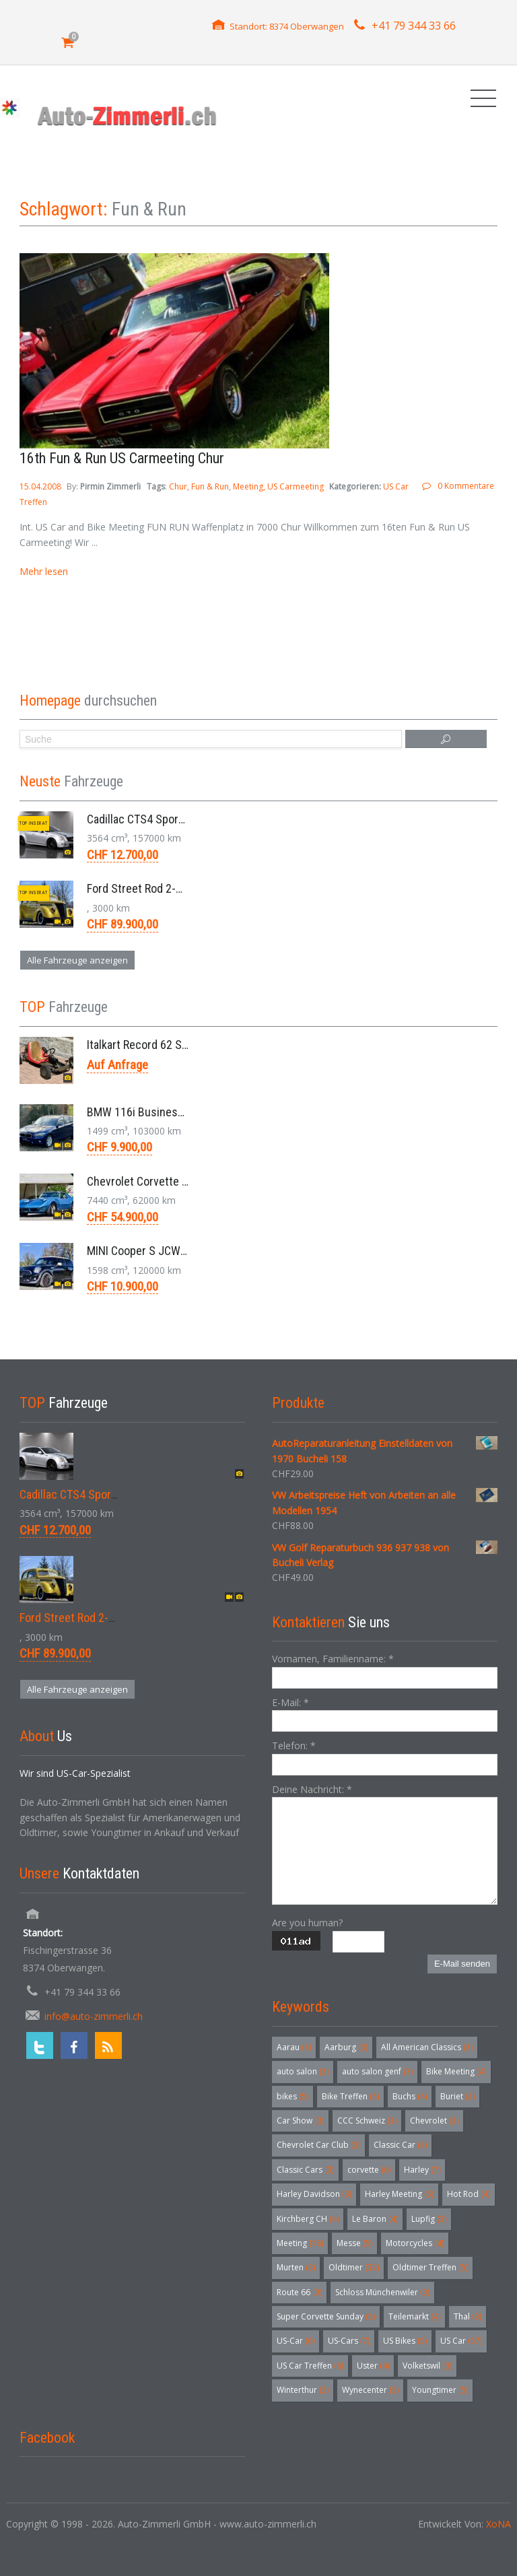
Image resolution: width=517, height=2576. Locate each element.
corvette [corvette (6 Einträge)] (368, 2169)
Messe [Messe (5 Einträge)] (354, 2243)
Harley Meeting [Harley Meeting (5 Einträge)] (399, 2194)
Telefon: (294, 1745)
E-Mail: (290, 1702)
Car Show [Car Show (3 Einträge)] (300, 2120)
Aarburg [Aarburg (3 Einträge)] (346, 2047)
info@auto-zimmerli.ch (93, 2016)
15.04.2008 (41, 486)
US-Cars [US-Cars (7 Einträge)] (349, 2340)
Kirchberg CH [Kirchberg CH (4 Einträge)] (308, 2219)
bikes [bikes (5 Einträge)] (292, 2096)
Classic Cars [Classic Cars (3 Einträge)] (305, 2169)
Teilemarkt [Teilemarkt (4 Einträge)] (414, 2316)
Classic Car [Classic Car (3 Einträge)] (400, 2144)
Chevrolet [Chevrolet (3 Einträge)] (434, 2120)
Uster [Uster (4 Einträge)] (373, 2365)
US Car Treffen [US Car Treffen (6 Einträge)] (310, 2365)
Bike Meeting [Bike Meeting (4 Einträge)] (456, 2071)
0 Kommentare (466, 486)
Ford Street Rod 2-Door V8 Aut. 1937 (175, 888)
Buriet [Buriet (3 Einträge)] (457, 2096)
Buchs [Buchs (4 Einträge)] (409, 2096)
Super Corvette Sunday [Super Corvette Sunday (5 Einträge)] (326, 2316)
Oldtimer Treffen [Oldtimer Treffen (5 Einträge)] (430, 2267)
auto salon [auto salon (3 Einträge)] (303, 2071)
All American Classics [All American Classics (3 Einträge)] (427, 2047)
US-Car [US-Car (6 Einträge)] (295, 2340)
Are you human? (307, 1922)
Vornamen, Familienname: (333, 1658)
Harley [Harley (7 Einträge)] (422, 2169)
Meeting (248, 486)
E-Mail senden (462, 1964)
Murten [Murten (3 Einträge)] (296, 2267)
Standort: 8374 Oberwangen (287, 26)
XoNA (498, 2523)
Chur (178, 486)
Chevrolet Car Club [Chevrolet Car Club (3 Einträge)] (318, 2144)
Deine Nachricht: (312, 1789)
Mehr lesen (44, 571)
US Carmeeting (295, 486)
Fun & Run (210, 486)
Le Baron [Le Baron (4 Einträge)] (375, 2219)
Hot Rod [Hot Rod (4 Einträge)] (468, 2194)
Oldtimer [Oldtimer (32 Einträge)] (354, 2267)
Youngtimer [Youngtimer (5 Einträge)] (440, 2390)
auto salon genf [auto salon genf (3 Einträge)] (377, 2071)
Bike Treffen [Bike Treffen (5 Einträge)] (350, 2096)
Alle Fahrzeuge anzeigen (77, 960)
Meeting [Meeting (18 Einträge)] (300, 2243)
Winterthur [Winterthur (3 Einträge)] (303, 2390)
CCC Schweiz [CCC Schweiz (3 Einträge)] (367, 2120)
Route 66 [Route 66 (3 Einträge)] (299, 2292)
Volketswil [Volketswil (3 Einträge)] (427, 2365)
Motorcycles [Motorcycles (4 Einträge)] (415, 2243)
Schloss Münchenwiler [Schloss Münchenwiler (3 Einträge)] (382, 2292)
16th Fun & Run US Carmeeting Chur (122, 458)
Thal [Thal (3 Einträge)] (467, 2316)
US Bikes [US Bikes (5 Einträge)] (405, 2340)
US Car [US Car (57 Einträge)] (461, 2340)
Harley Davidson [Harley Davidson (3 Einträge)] (314, 2194)
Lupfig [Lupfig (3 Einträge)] (428, 2219)
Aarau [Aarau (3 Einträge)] (294, 2047)
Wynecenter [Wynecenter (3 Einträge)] (370, 2390)
